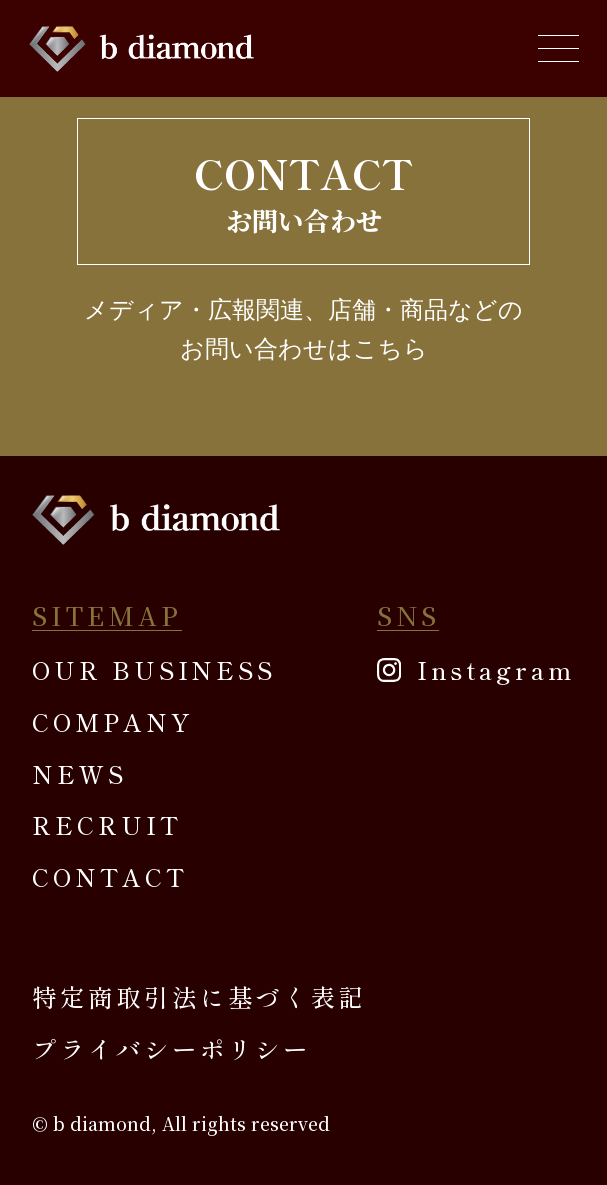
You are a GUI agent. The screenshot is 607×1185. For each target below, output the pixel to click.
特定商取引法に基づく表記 (199, 996)
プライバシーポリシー (171, 1048)
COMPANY (112, 721)
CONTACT (109, 876)
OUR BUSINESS (154, 669)
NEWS (79, 773)
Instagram (496, 669)
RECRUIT (106, 824)
